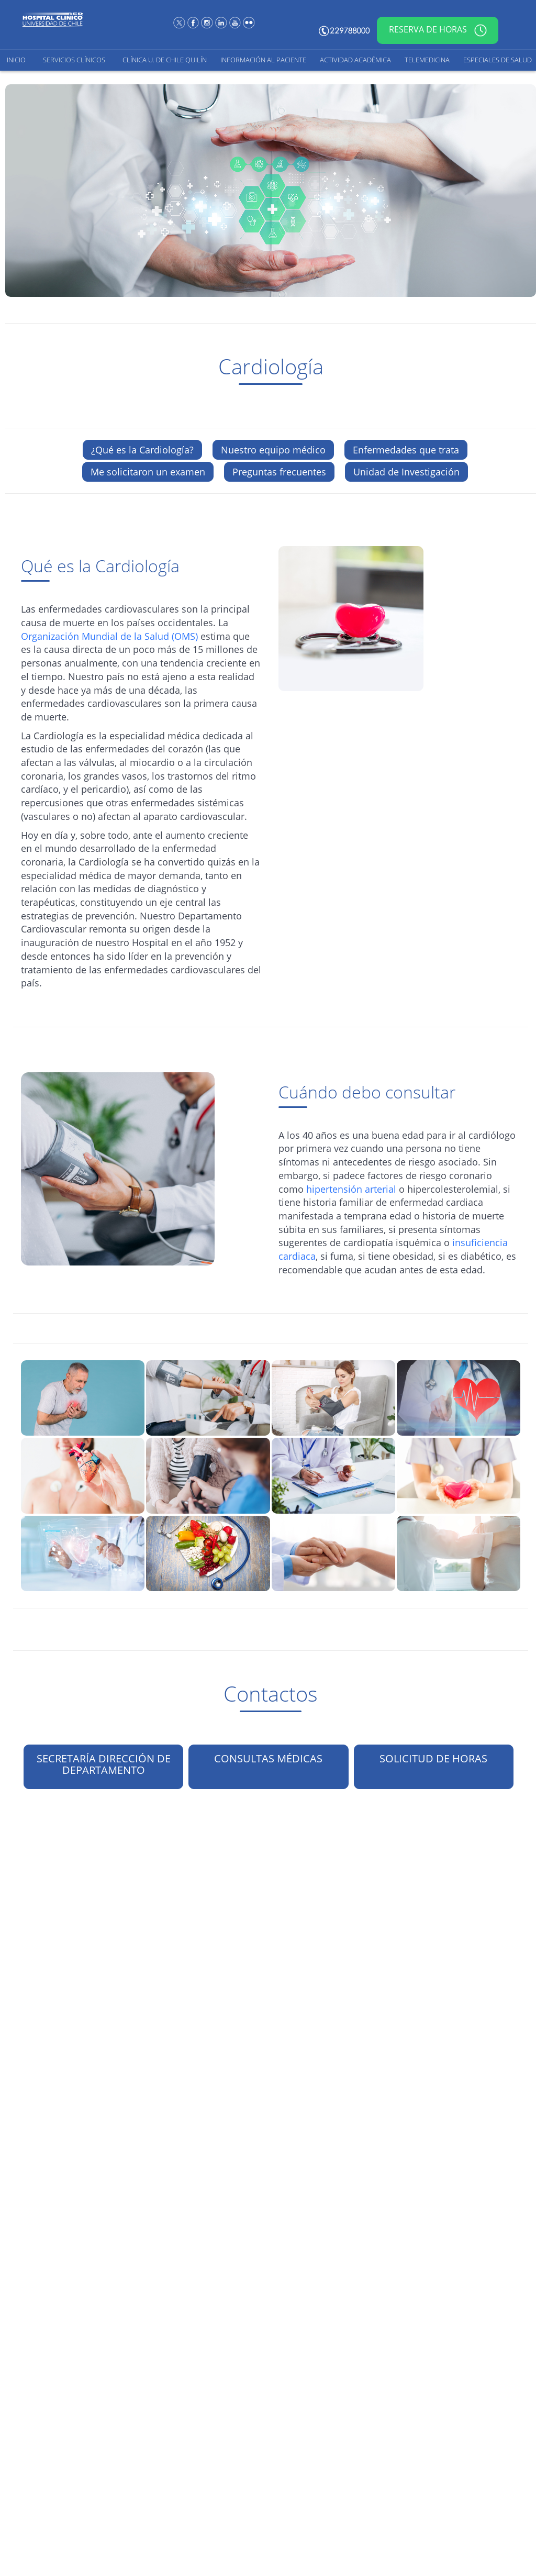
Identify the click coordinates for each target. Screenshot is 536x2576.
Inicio (16, 59)
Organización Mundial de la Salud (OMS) (109, 636)
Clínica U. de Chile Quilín (164, 59)
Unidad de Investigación (406, 471)
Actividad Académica (355, 59)
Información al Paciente (263, 59)
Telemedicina (427, 59)
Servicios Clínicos (74, 59)
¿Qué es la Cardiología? (142, 449)
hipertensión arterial (351, 1189)
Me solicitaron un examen (148, 471)
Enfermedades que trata (406, 449)
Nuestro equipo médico (273, 449)
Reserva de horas (438, 30)
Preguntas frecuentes (279, 471)
